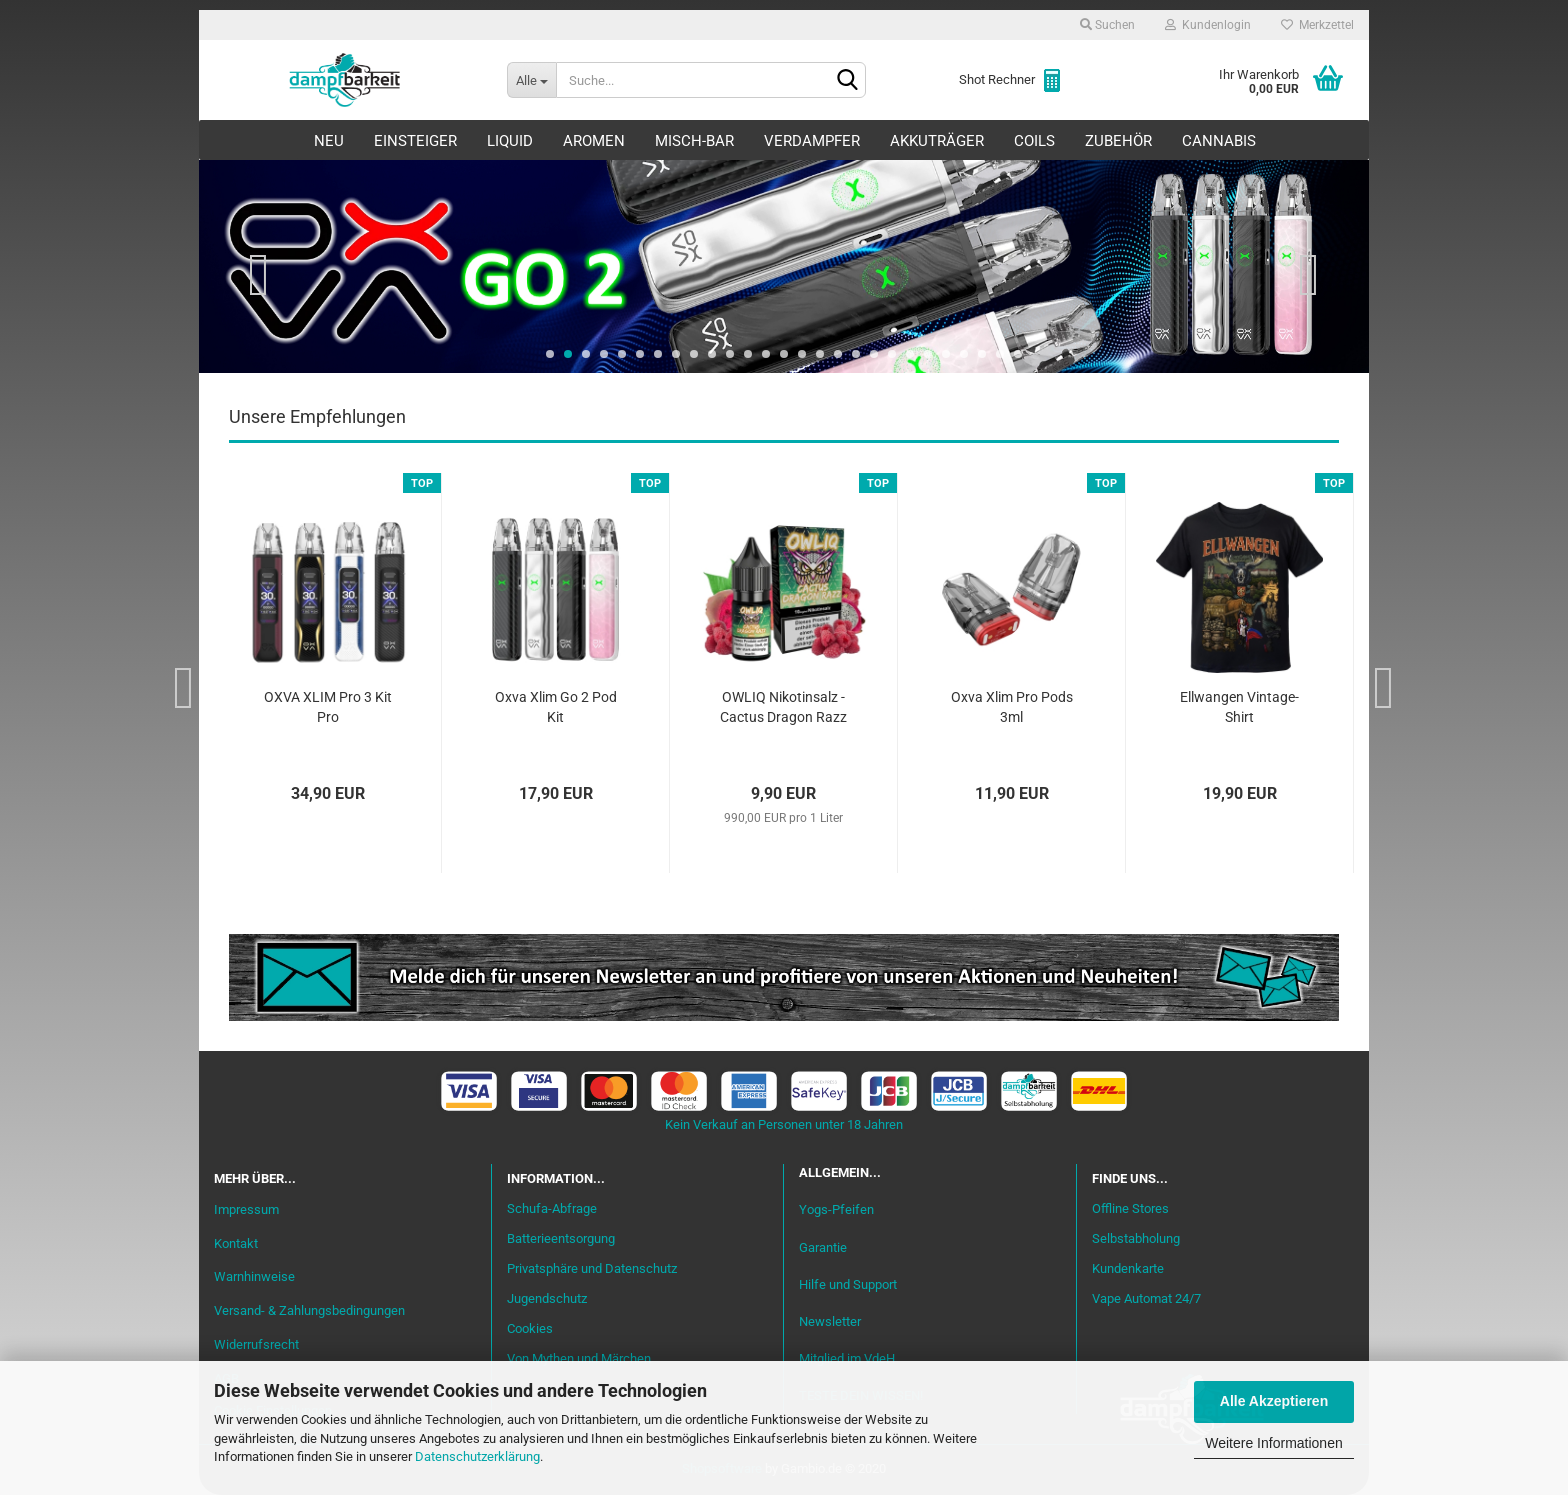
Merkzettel (1317, 25)
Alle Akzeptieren (1274, 1401)
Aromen (594, 141)
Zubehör (1118, 141)
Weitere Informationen (1273, 1443)
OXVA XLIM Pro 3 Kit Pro (328, 707)
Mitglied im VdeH (847, 1358)
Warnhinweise (254, 1276)
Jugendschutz (547, 1298)
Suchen (1107, 25)
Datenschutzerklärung (477, 1456)
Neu (329, 141)
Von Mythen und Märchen (579, 1358)
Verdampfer (812, 141)
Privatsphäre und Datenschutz (592, 1268)
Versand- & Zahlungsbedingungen (309, 1310)
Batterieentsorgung (561, 1238)
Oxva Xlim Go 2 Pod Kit (556, 707)
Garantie (823, 1247)
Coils (1034, 141)
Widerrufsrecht (256, 1344)
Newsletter (830, 1321)
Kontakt (236, 1243)
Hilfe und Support (848, 1284)
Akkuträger (937, 141)
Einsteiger (415, 141)
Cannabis (1219, 141)
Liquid (510, 141)
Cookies (530, 1328)
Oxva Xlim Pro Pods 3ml (1012, 707)
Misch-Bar (694, 141)
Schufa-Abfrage (552, 1208)
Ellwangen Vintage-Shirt (1239, 707)
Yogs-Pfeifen (836, 1209)
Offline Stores (1130, 1208)
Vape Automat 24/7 (1146, 1298)
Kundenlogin (1208, 25)
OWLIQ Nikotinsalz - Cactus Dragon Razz (783, 707)
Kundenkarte (1128, 1268)
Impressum (246, 1209)
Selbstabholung (1136, 1238)
